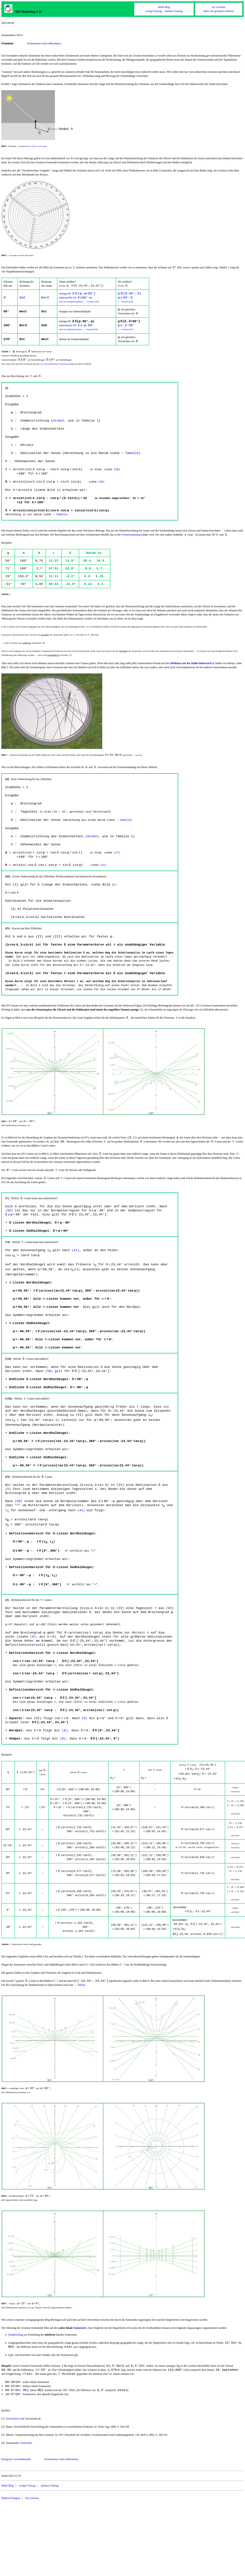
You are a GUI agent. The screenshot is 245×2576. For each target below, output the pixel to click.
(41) (75, 1265)
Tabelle (132, 457)
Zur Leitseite (32, 2532)
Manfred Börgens (10, 2532)
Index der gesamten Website (218, 11)
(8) (33, 1659)
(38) (117, 474)
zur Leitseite (219, 7)
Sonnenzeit (79, 2359)
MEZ (26, 2424)
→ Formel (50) (92, 303)
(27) (117, 860)
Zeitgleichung (15, 2365)
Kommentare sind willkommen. (44, 43)
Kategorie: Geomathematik (16, 2493)
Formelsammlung (131, 541)
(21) (103, 873)
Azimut (58, 425)
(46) (101, 487)
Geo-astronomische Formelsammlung (57, 368)
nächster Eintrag (173, 11)
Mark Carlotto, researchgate (36, 146)
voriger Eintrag (153, 11)
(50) (9, 1224)
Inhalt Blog (164, 7)
